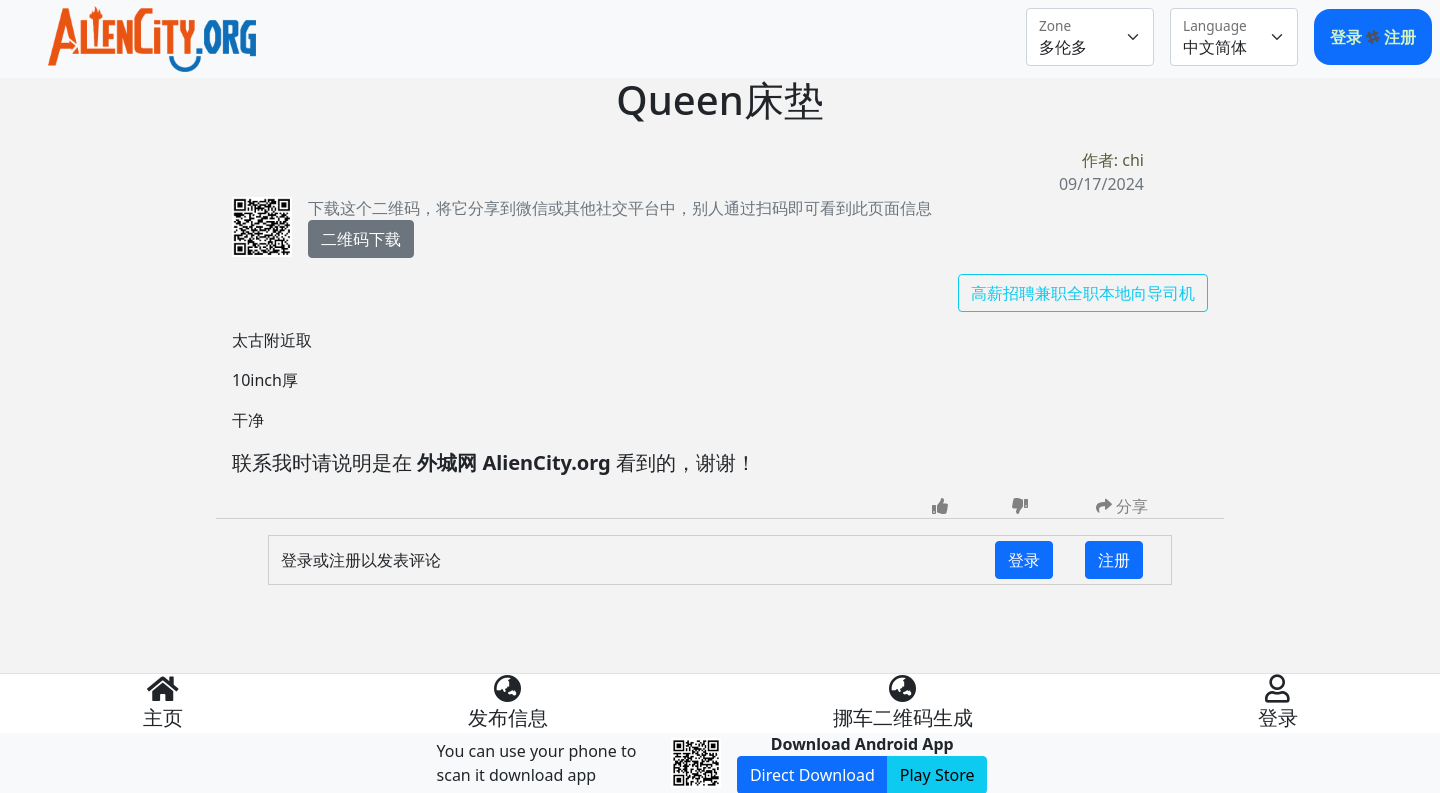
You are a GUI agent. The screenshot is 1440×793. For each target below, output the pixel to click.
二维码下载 (361, 239)
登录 (1348, 37)
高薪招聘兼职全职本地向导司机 (1083, 293)
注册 (1400, 37)
